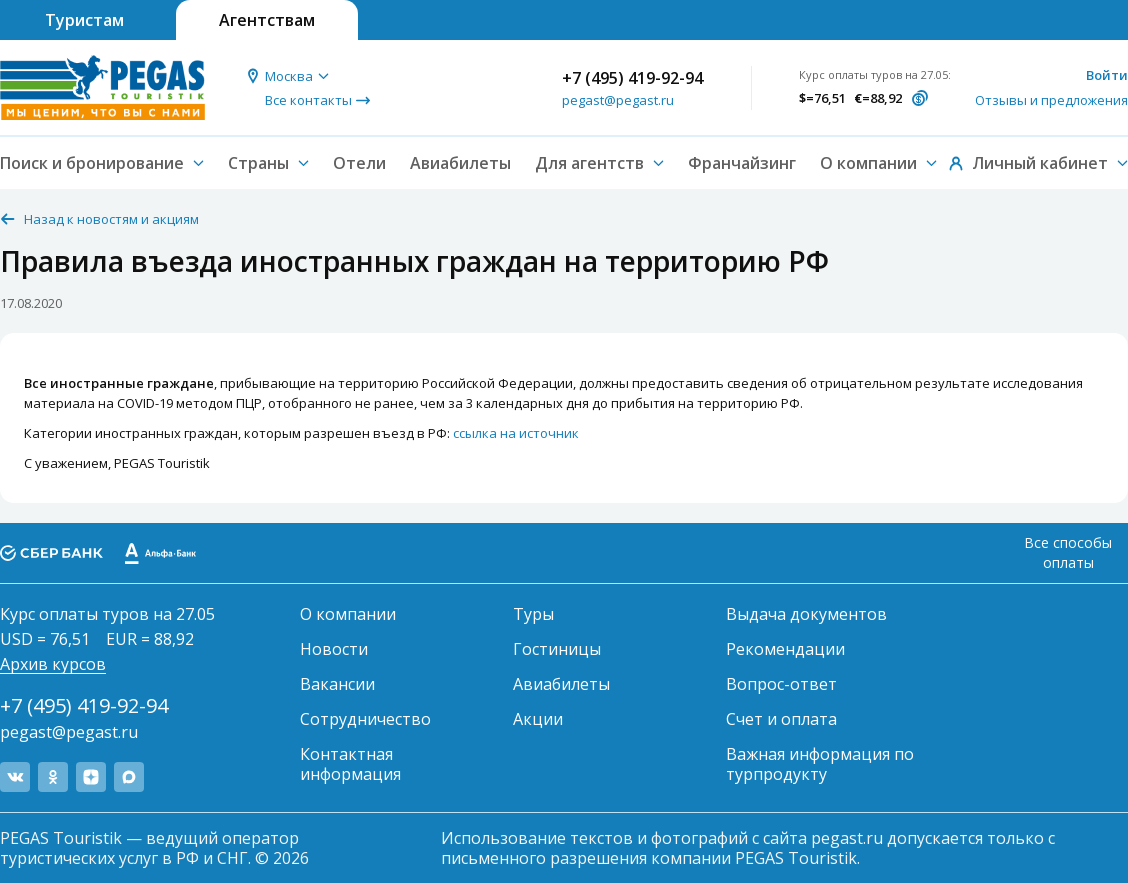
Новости (334, 649)
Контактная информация (350, 764)
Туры (533, 614)
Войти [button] (1107, 75)
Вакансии (337, 684)
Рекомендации (785, 649)
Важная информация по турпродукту (820, 764)
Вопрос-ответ (781, 684)
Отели (359, 163)
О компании (348, 614)
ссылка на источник (516, 433)
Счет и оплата (781, 719)
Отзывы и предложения (1051, 100)
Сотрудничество (365, 719)
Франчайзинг (742, 163)
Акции (538, 719)
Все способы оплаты (1068, 552)
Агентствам (267, 20)
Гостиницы (557, 649)
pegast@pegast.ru (618, 100)
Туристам (84, 20)
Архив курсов (53, 664)
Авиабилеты (460, 163)
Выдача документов (806, 614)
